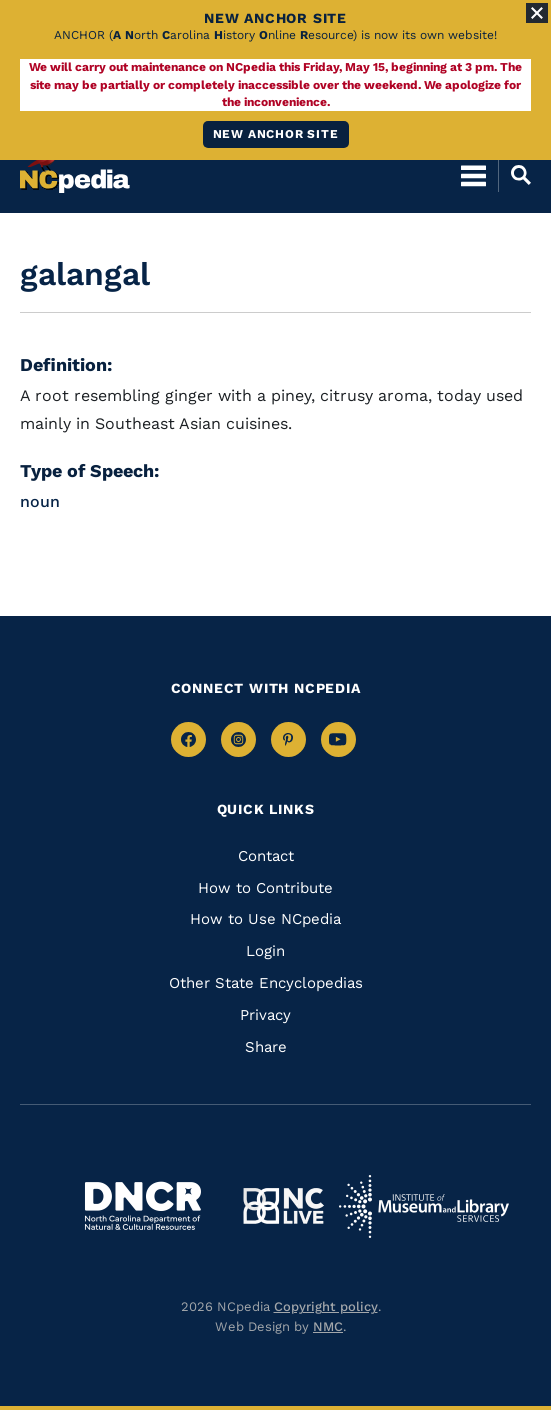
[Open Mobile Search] (514, 175)
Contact (266, 856)
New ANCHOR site (276, 134)
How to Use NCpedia (265, 919)
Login (265, 951)
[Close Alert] (537, 13)
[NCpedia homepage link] (75, 166)
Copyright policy (326, 1306)
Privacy (265, 1015)
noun (40, 501)
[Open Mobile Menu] (473, 175)
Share (266, 1047)
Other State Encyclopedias (266, 983)
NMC (328, 1326)
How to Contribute (265, 888)
